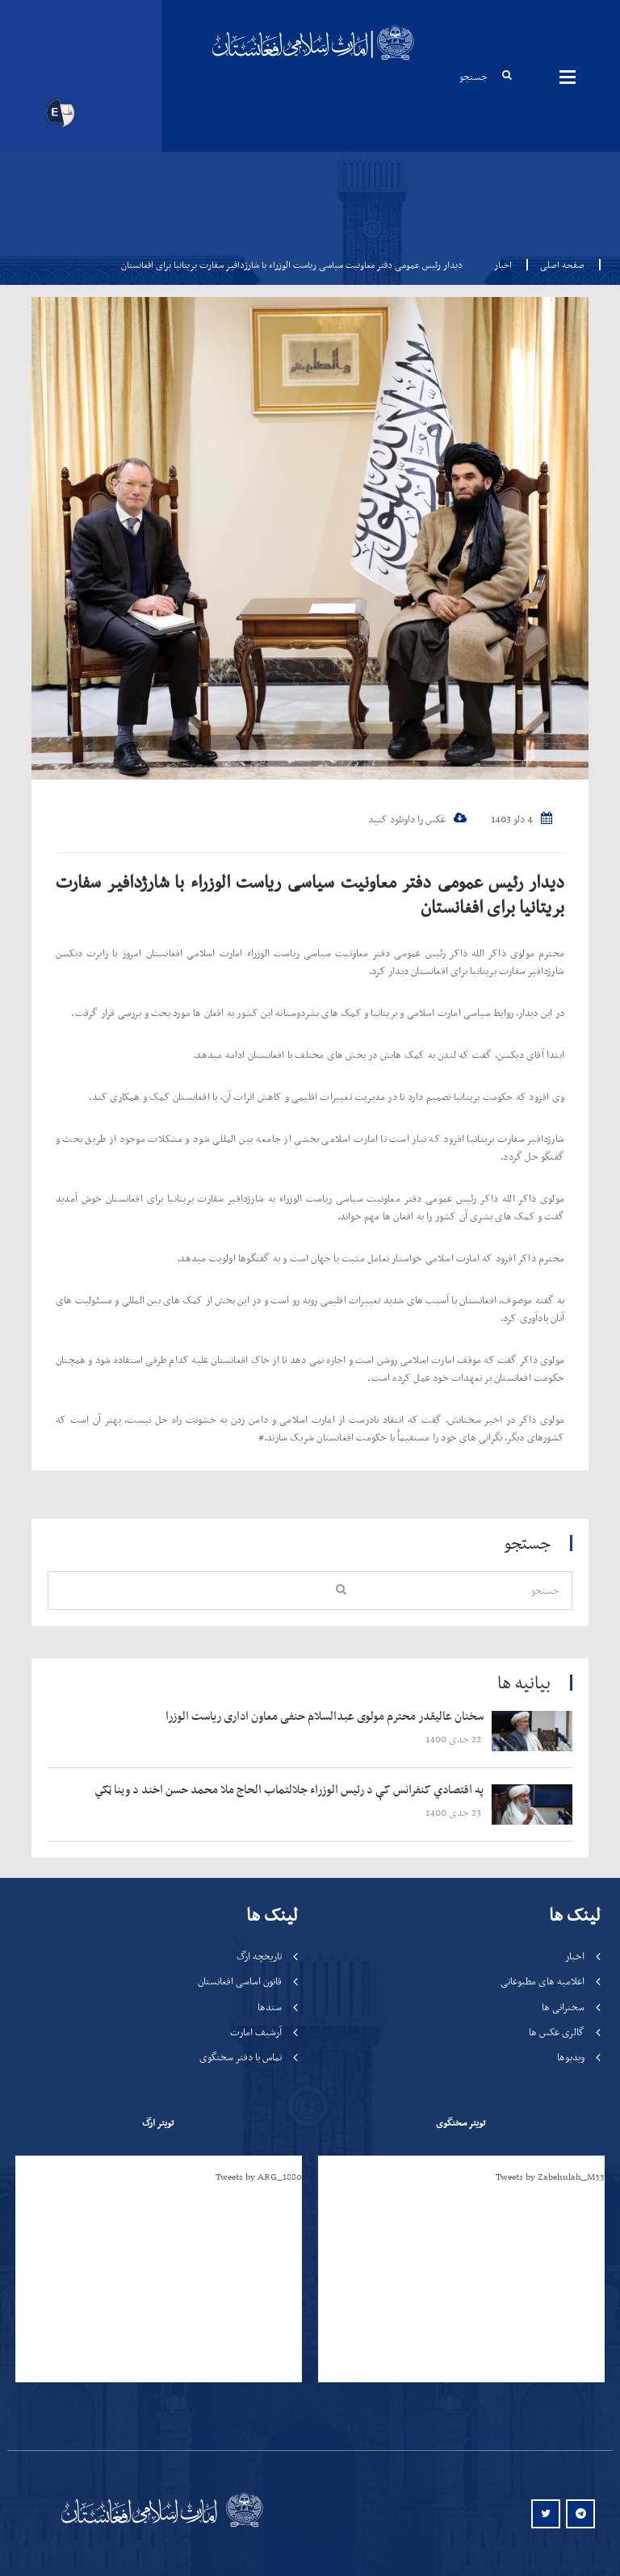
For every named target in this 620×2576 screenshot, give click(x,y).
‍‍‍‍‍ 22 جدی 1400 (454, 1738)
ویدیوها (570, 2056)
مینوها (567, 77)
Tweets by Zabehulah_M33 (550, 2176)
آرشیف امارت (256, 2031)
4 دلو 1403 (521, 818)
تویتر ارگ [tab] (158, 2122)
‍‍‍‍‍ (275, 1716)
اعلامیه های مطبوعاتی (542, 1980)
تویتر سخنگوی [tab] (460, 2122)
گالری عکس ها (556, 2031)
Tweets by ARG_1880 (259, 2176)
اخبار (503, 265)
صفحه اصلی (557, 265)
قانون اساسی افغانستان (240, 1980)
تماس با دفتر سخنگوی (240, 2056)
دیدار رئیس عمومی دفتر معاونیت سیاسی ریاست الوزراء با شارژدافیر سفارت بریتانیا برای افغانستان (310, 894)
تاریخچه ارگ (259, 1955)
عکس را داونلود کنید (417, 818)
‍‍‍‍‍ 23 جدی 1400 (454, 1812)
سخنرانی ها (563, 2006)
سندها (270, 2006)
